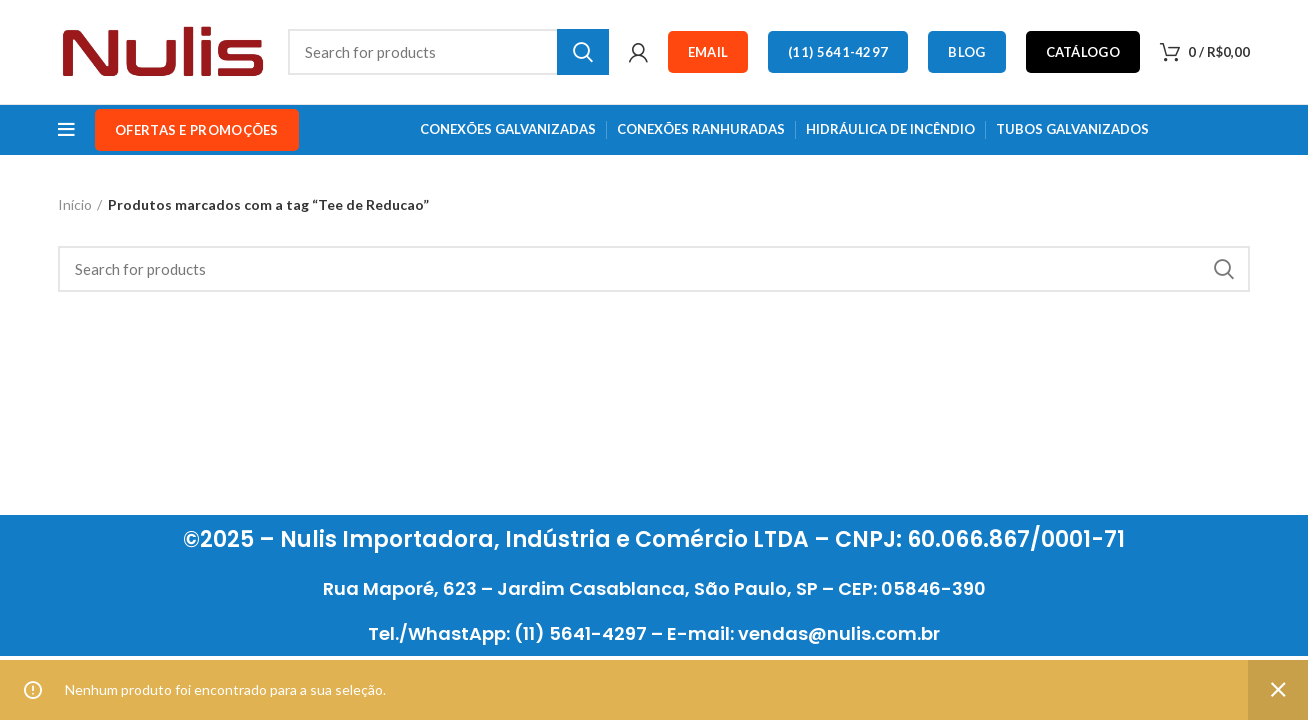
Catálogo (1083, 52)
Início (75, 204)
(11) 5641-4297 (838, 52)
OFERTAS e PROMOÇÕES (197, 130)
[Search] (448, 52)
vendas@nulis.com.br (839, 633)
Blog (966, 52)
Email (708, 52)
